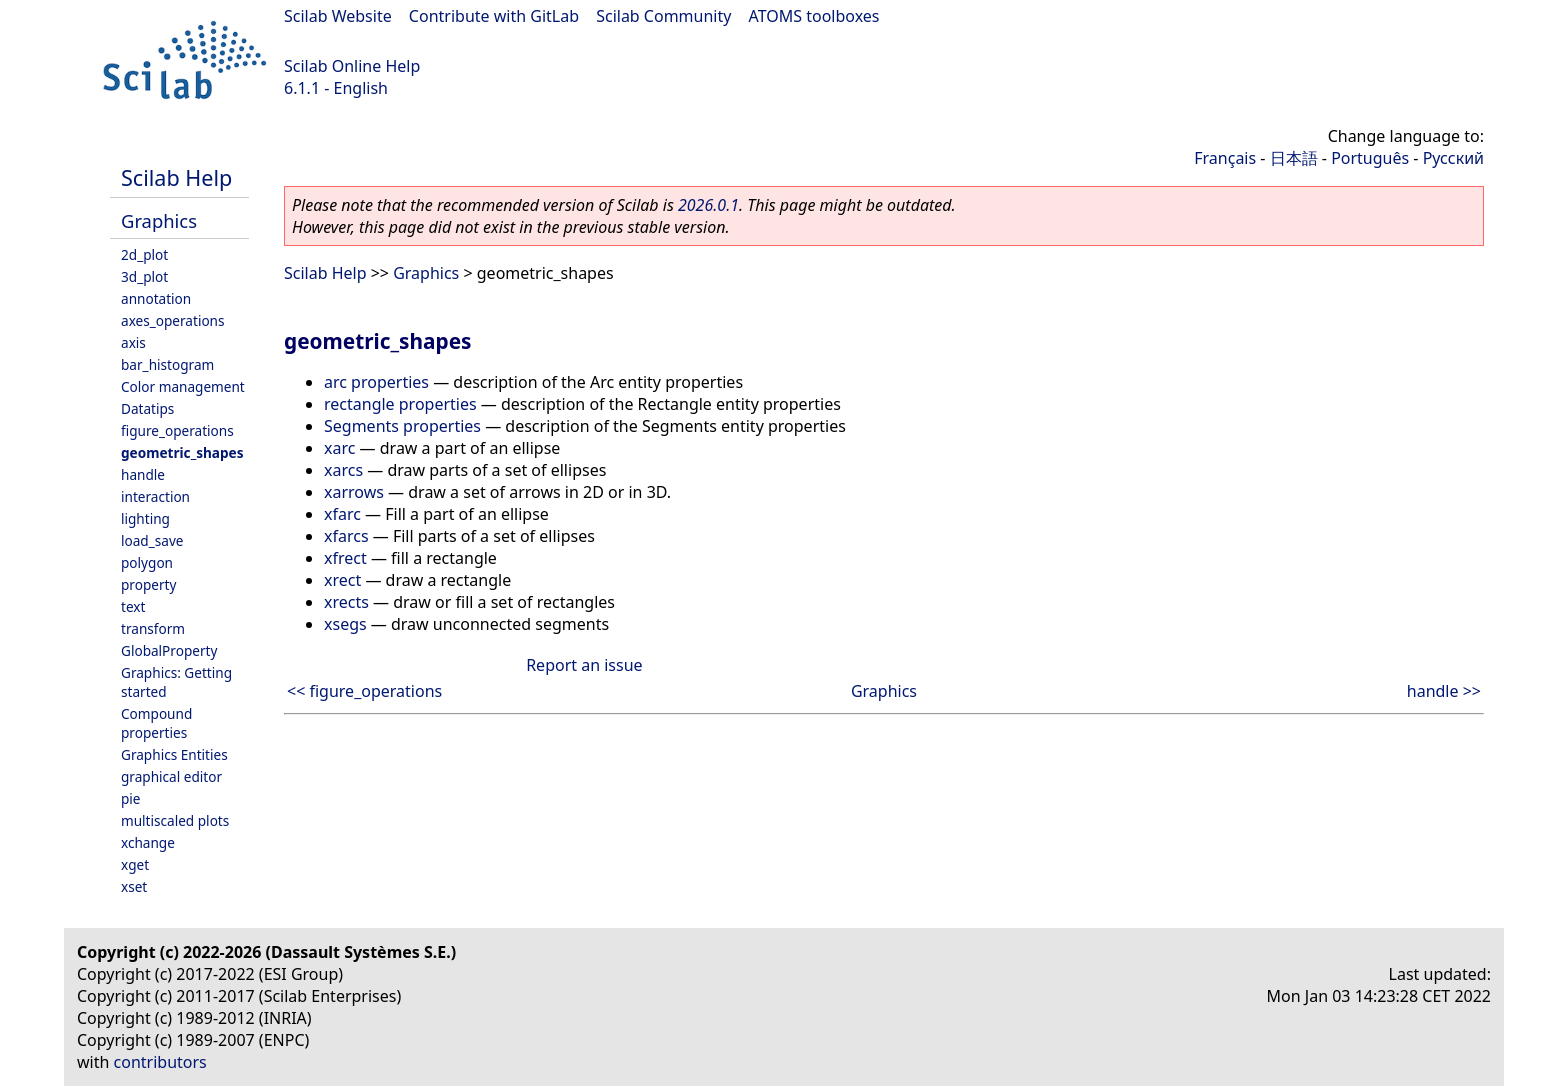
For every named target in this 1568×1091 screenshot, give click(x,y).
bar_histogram (167, 364)
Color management (183, 386)
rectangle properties (400, 404)
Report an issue (584, 665)
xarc (339, 448)
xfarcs (346, 536)
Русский (1453, 158)
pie (131, 798)
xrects (346, 602)
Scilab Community (663, 16)
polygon (147, 562)
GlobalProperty (169, 650)
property (148, 584)
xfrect (345, 558)
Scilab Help (176, 177)
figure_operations (177, 430)
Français (1225, 158)
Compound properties (156, 723)
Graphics (159, 220)
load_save (152, 540)
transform (153, 628)
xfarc (342, 514)
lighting (145, 518)
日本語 (1294, 158)
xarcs (343, 470)
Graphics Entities (174, 754)
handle (143, 474)
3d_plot (144, 276)
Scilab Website (338, 16)
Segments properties (402, 426)
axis (133, 342)
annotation (156, 298)
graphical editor (171, 776)
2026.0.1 (708, 205)
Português (1370, 158)
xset (134, 886)
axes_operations (173, 320)
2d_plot (144, 254)
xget (135, 864)
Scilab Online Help (352, 66)
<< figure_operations (364, 691)
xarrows (354, 492)
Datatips (147, 408)
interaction (155, 496)
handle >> (1444, 691)
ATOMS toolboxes (814, 16)
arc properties (376, 382)
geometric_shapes (182, 452)
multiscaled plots (175, 820)
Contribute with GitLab (494, 16)
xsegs (345, 624)
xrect (342, 580)
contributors (160, 1062)
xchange (148, 842)
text (133, 606)
